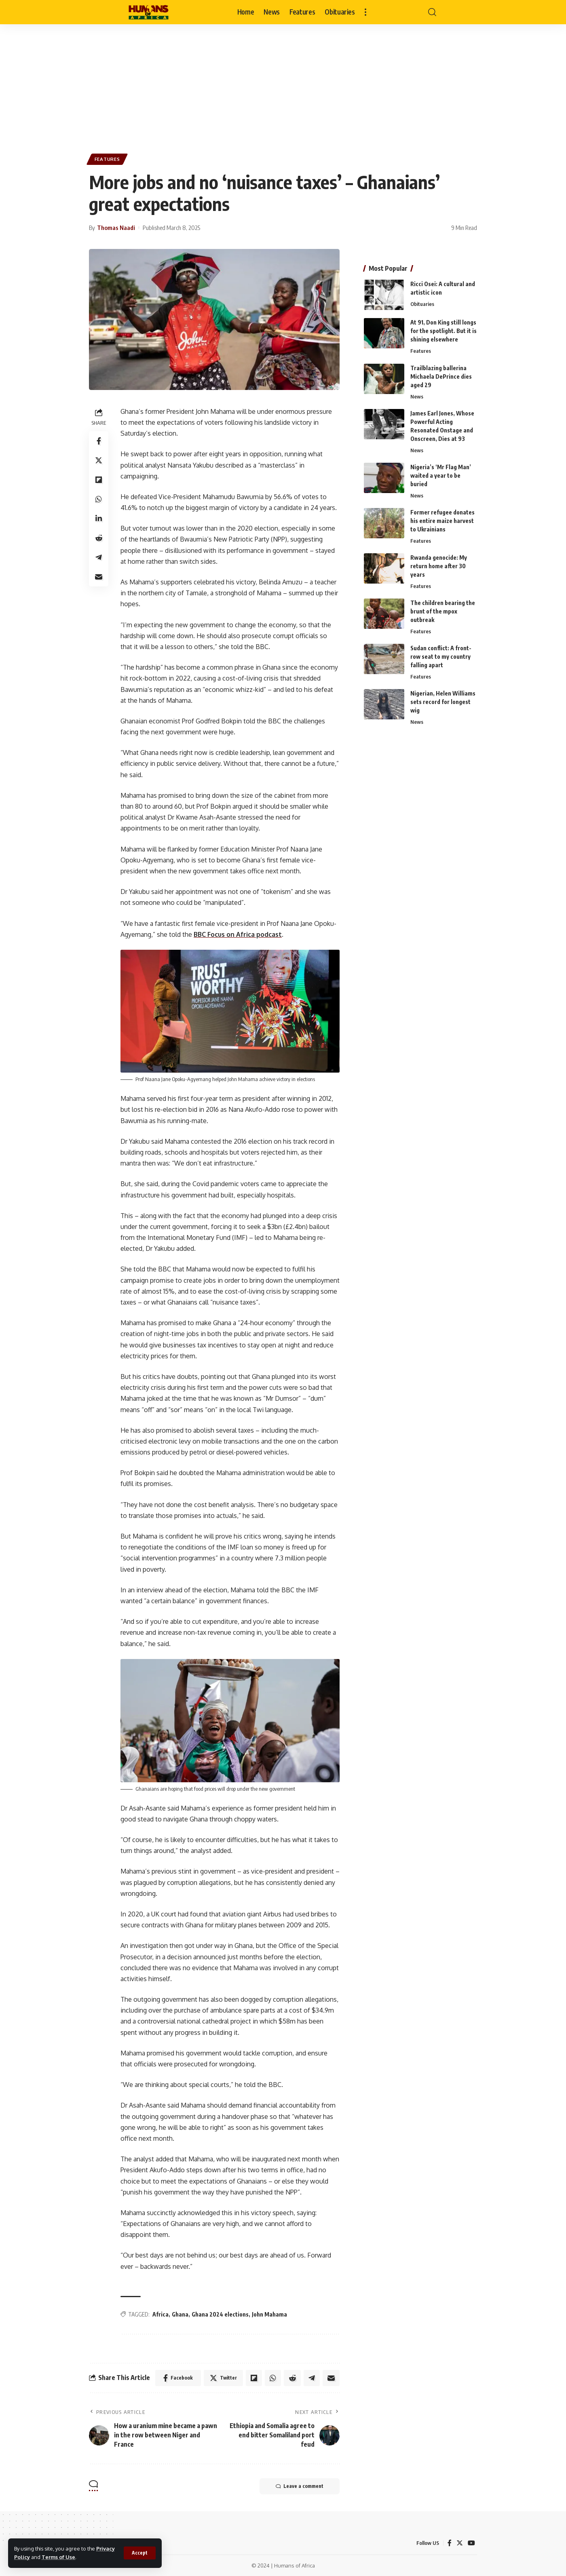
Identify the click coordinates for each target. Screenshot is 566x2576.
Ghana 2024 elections (220, 2314)
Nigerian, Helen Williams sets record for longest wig (442, 702)
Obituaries (422, 304)
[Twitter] (459, 2543)
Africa (160, 2314)
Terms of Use (58, 2557)
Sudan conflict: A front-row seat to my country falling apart (440, 656)
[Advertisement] (283, 84)
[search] (432, 12)
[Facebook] (450, 2543)
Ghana (180, 2314)
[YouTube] (471, 2543)
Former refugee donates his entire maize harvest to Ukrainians (442, 520)
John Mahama (269, 2314)
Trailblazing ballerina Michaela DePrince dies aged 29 (441, 376)
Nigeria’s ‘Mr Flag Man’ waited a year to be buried (440, 475)
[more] (365, 12)
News (416, 396)
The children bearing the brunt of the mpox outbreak (442, 611)
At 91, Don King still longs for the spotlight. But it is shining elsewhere (443, 331)
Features (107, 159)
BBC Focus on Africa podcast (238, 934)
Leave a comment (299, 2486)
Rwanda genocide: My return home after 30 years (438, 566)
